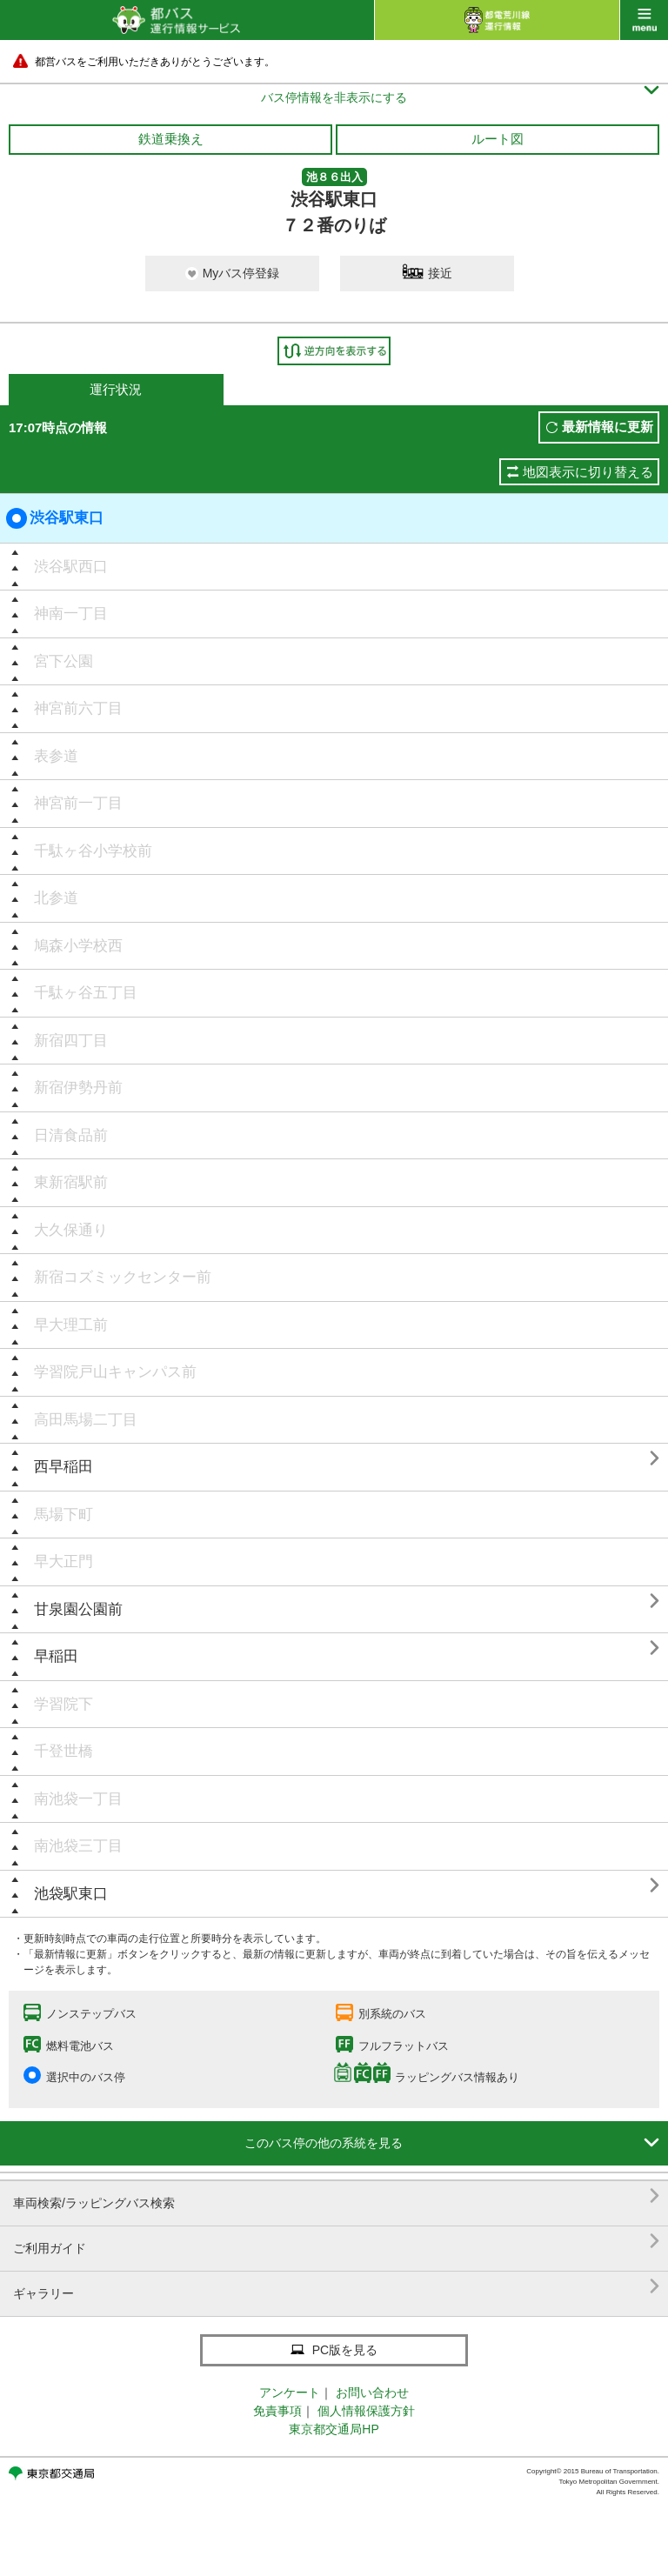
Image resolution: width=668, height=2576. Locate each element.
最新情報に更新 (607, 426)
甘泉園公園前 (78, 1609)
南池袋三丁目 (78, 1846)
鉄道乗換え (171, 138)
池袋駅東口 (71, 1893)
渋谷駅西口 (71, 566)
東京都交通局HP (333, 2429)
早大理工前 (71, 1325)
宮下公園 (63, 661)
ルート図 (497, 138)
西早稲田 (63, 1466)
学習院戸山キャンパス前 (115, 1372)
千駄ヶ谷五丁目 (85, 992)
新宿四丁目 (71, 1040)
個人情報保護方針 (366, 2411)
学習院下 (63, 1704)
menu (644, 20)
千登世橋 (63, 1751)
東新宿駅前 (71, 1182)
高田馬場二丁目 (85, 1419)
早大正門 (63, 1561)
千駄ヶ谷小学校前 (93, 851)
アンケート (289, 2392)
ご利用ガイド (336, 2241)
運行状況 (116, 389)
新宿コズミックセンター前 (122, 1277)
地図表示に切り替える (588, 471)
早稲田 (56, 1656)
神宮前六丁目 (78, 708)
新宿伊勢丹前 (78, 1087)
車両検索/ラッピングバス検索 (336, 2196)
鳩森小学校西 (78, 946)
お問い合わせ (372, 2392)
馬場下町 (63, 1514)
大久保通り (71, 1230)
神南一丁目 (71, 613)
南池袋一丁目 (78, 1799)
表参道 (56, 756)
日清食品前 (71, 1135)
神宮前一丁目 (78, 803)
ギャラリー (336, 2287)
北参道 (56, 898)
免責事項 (277, 2411)
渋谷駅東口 (55, 518)
